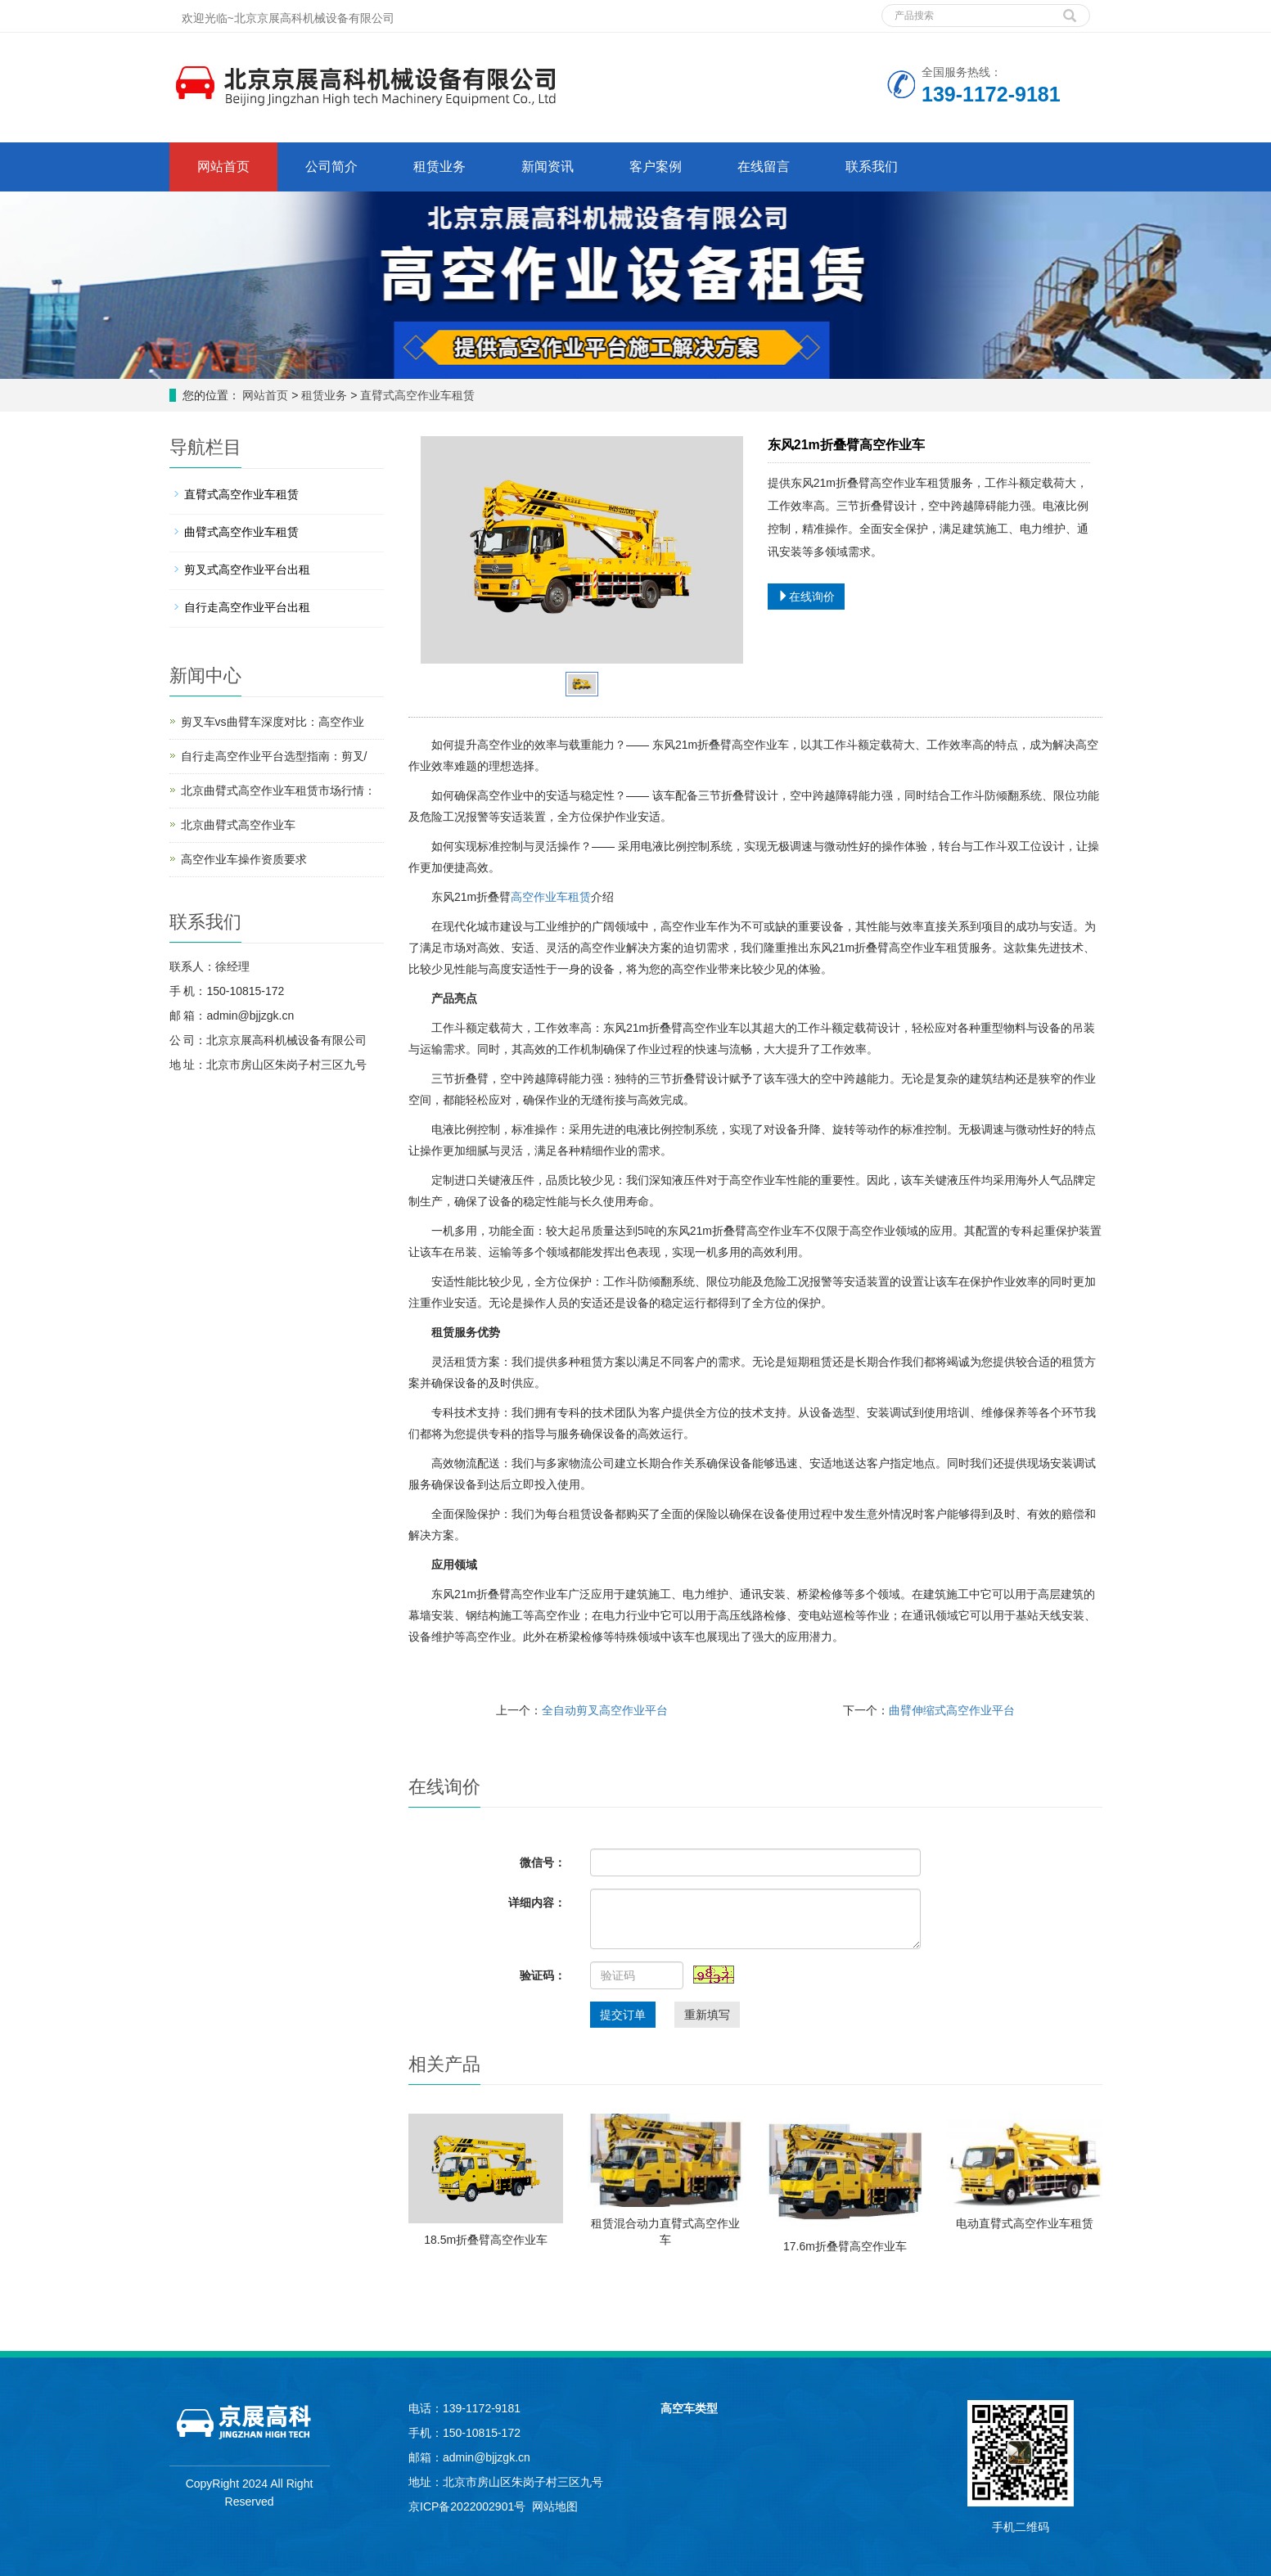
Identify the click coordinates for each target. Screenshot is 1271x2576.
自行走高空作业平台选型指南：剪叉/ (274, 756)
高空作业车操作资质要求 (244, 859)
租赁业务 (439, 166)
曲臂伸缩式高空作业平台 (952, 1710)
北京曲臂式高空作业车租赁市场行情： (278, 790)
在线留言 (763, 166)
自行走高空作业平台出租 (247, 607)
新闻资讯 (547, 166)
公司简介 (331, 166)
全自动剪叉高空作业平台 (605, 1710)
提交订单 (623, 2014)
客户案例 (655, 166)
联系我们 (871, 166)
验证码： (543, 1975)
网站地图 (555, 2506)
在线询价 (806, 596)
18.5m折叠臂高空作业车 (486, 2239)
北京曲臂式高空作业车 (238, 824)
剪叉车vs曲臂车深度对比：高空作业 (272, 721)
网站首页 (223, 166)
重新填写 (707, 2014)
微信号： (543, 1862)
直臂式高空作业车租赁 (416, 395)
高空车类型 (689, 2408)
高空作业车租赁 (551, 896)
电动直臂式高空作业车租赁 (1024, 2223)
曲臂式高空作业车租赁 (241, 531)
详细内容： (537, 1902)
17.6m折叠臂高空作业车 (845, 2246)
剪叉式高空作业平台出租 (247, 569)
